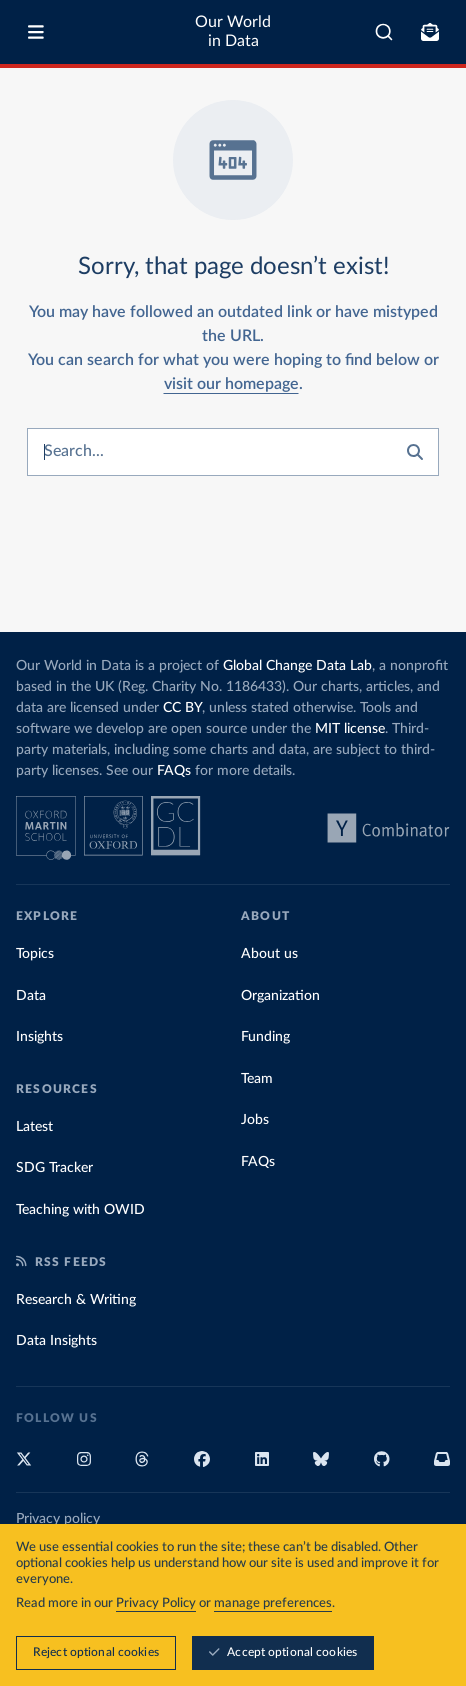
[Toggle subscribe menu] (430, 32)
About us (269, 954)
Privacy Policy (156, 1603)
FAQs (174, 771)
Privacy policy (58, 1519)
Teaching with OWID (80, 1210)
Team (257, 1079)
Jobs (255, 1120)
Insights (39, 1037)
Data (31, 996)
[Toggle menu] (36, 32)
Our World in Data (233, 31)
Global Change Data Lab (297, 666)
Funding (265, 1037)
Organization (280, 996)
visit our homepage (231, 384)
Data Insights (56, 1341)
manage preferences (273, 1603)
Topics (35, 954)
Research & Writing (76, 1300)
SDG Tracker (54, 1168)
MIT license (350, 729)
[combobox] (384, 32)
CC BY (182, 708)
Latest (34, 1127)
